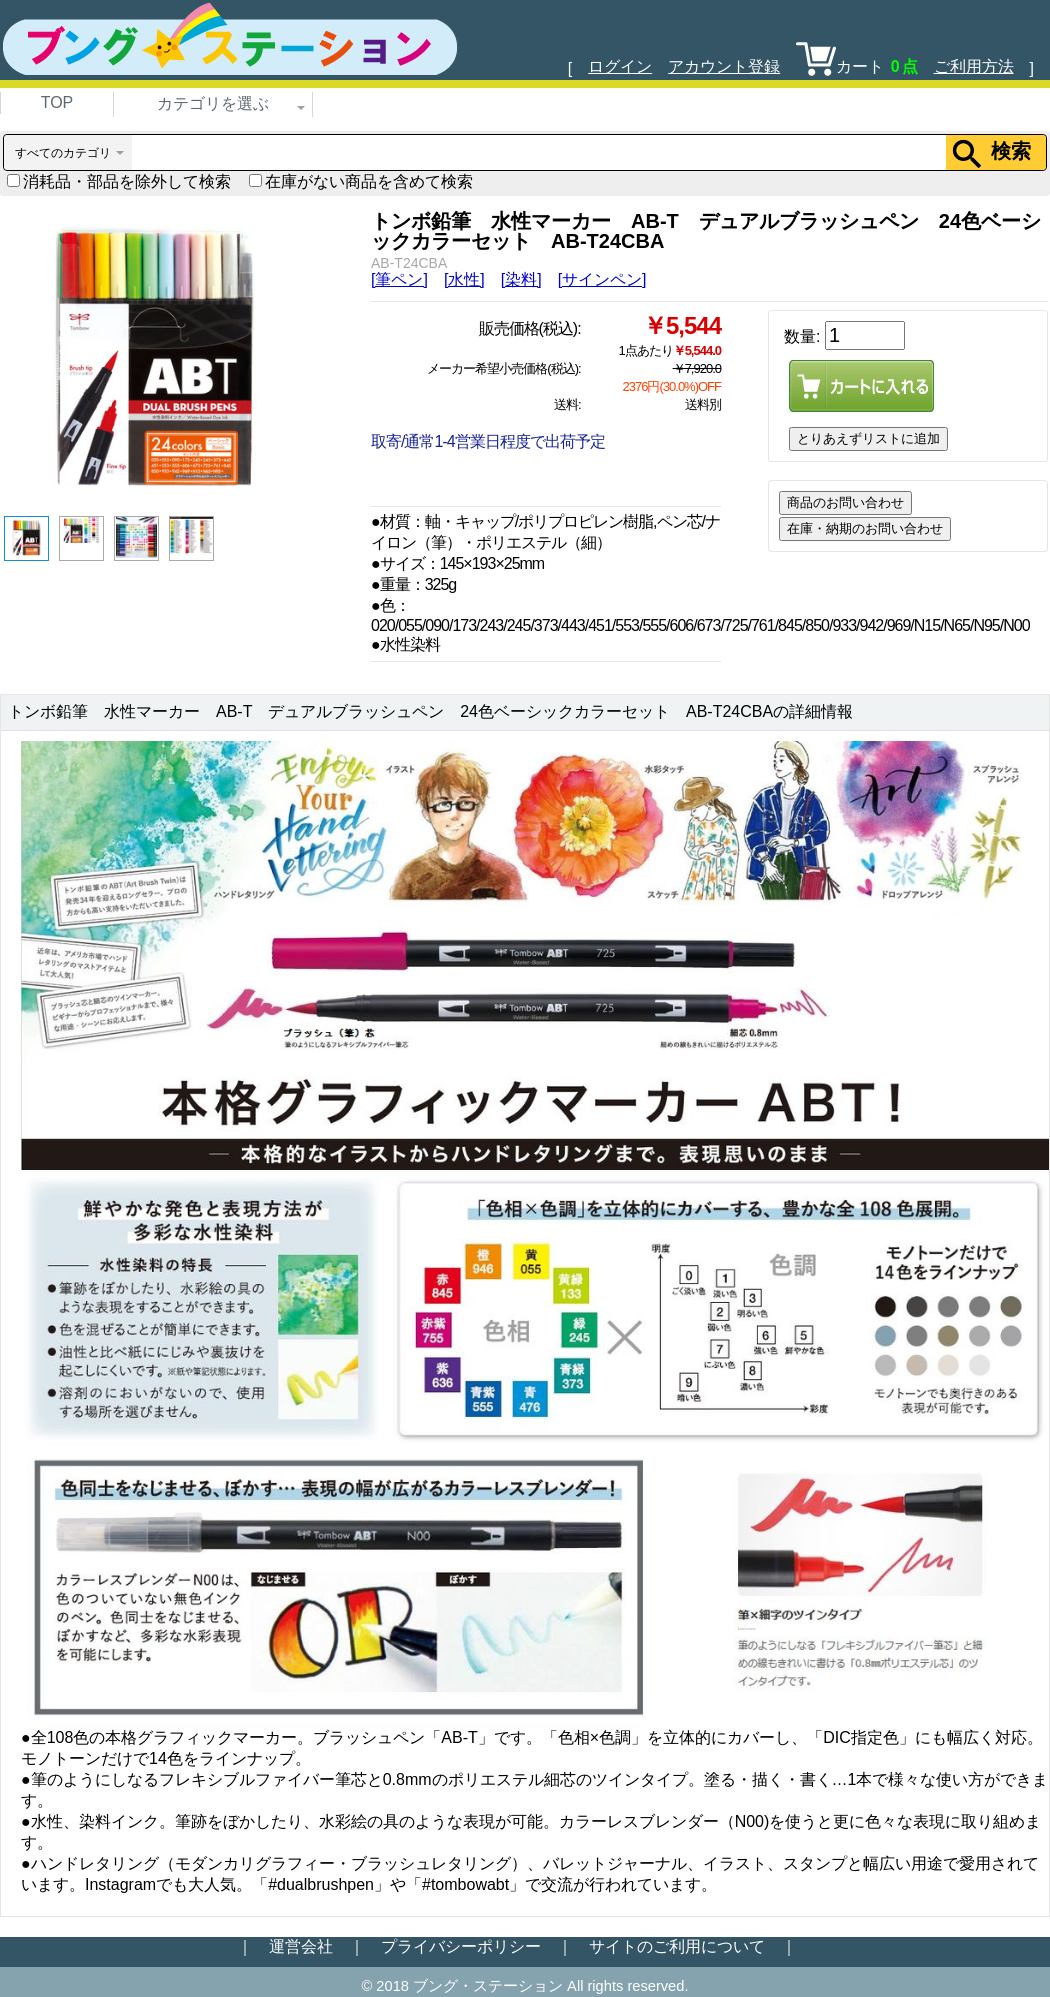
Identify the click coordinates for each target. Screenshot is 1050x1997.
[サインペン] (602, 279)
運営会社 (301, 1946)
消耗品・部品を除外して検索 (119, 181)
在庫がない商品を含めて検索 (361, 181)
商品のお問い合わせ (845, 502)
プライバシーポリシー (461, 1946)
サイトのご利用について (677, 1946)
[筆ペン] (399, 279)
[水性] (464, 279)
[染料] (521, 279)
